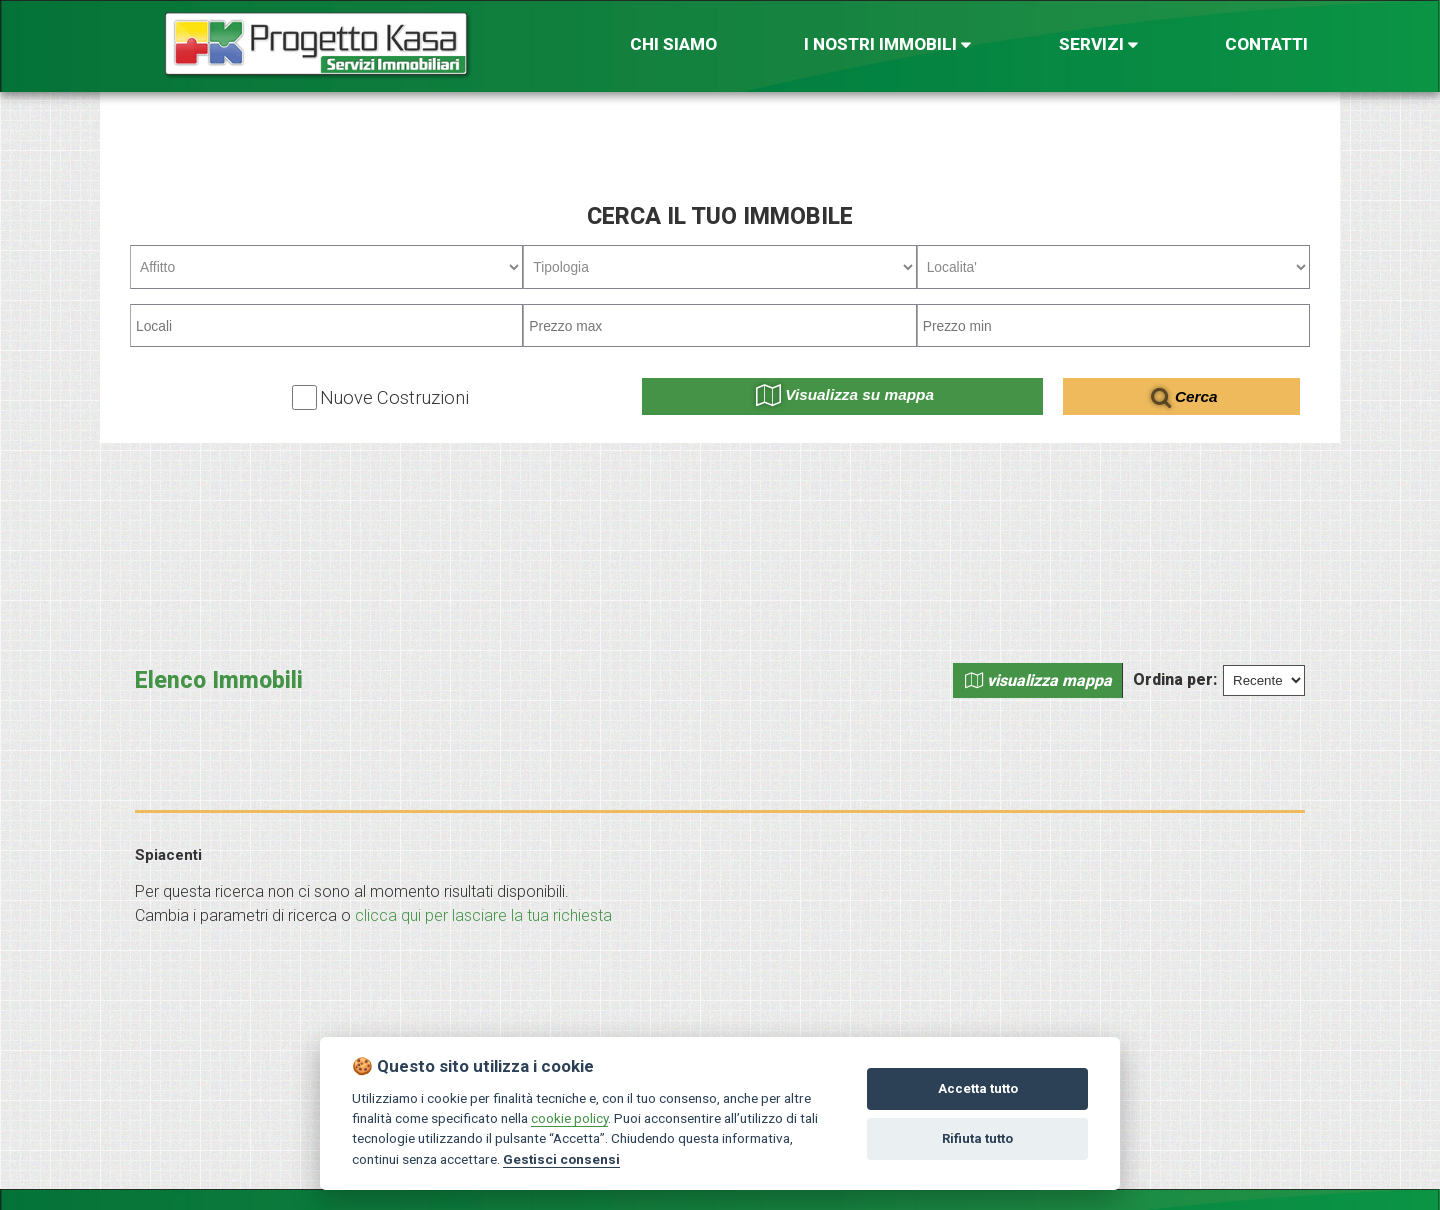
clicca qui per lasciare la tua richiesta (483, 915)
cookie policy (569, 1118)
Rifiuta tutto (977, 1138)
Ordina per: (1175, 679)
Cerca (1184, 397)
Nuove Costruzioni (394, 397)
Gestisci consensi (561, 1159)
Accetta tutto (978, 1088)
